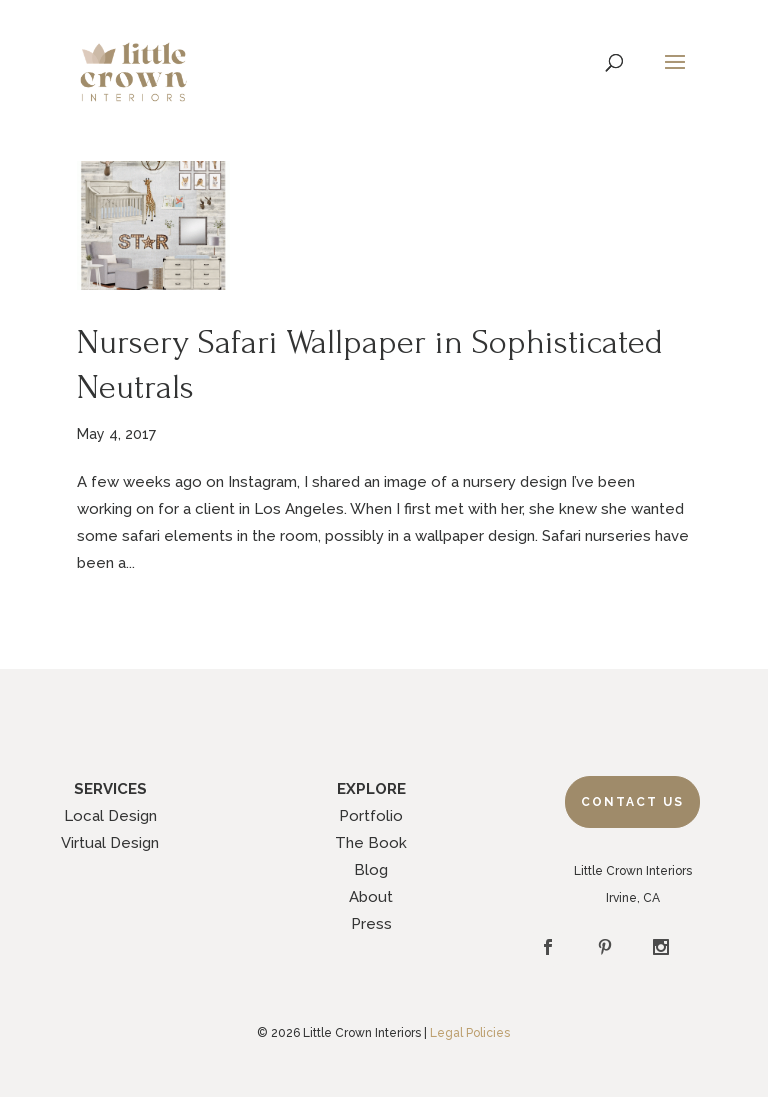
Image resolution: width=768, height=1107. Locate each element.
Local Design (110, 816)
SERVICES (110, 789)
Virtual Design (110, 843)
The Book (371, 843)
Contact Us (632, 802)
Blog (371, 870)
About (371, 897)
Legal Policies (470, 1033)
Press (371, 924)
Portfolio (371, 816)
